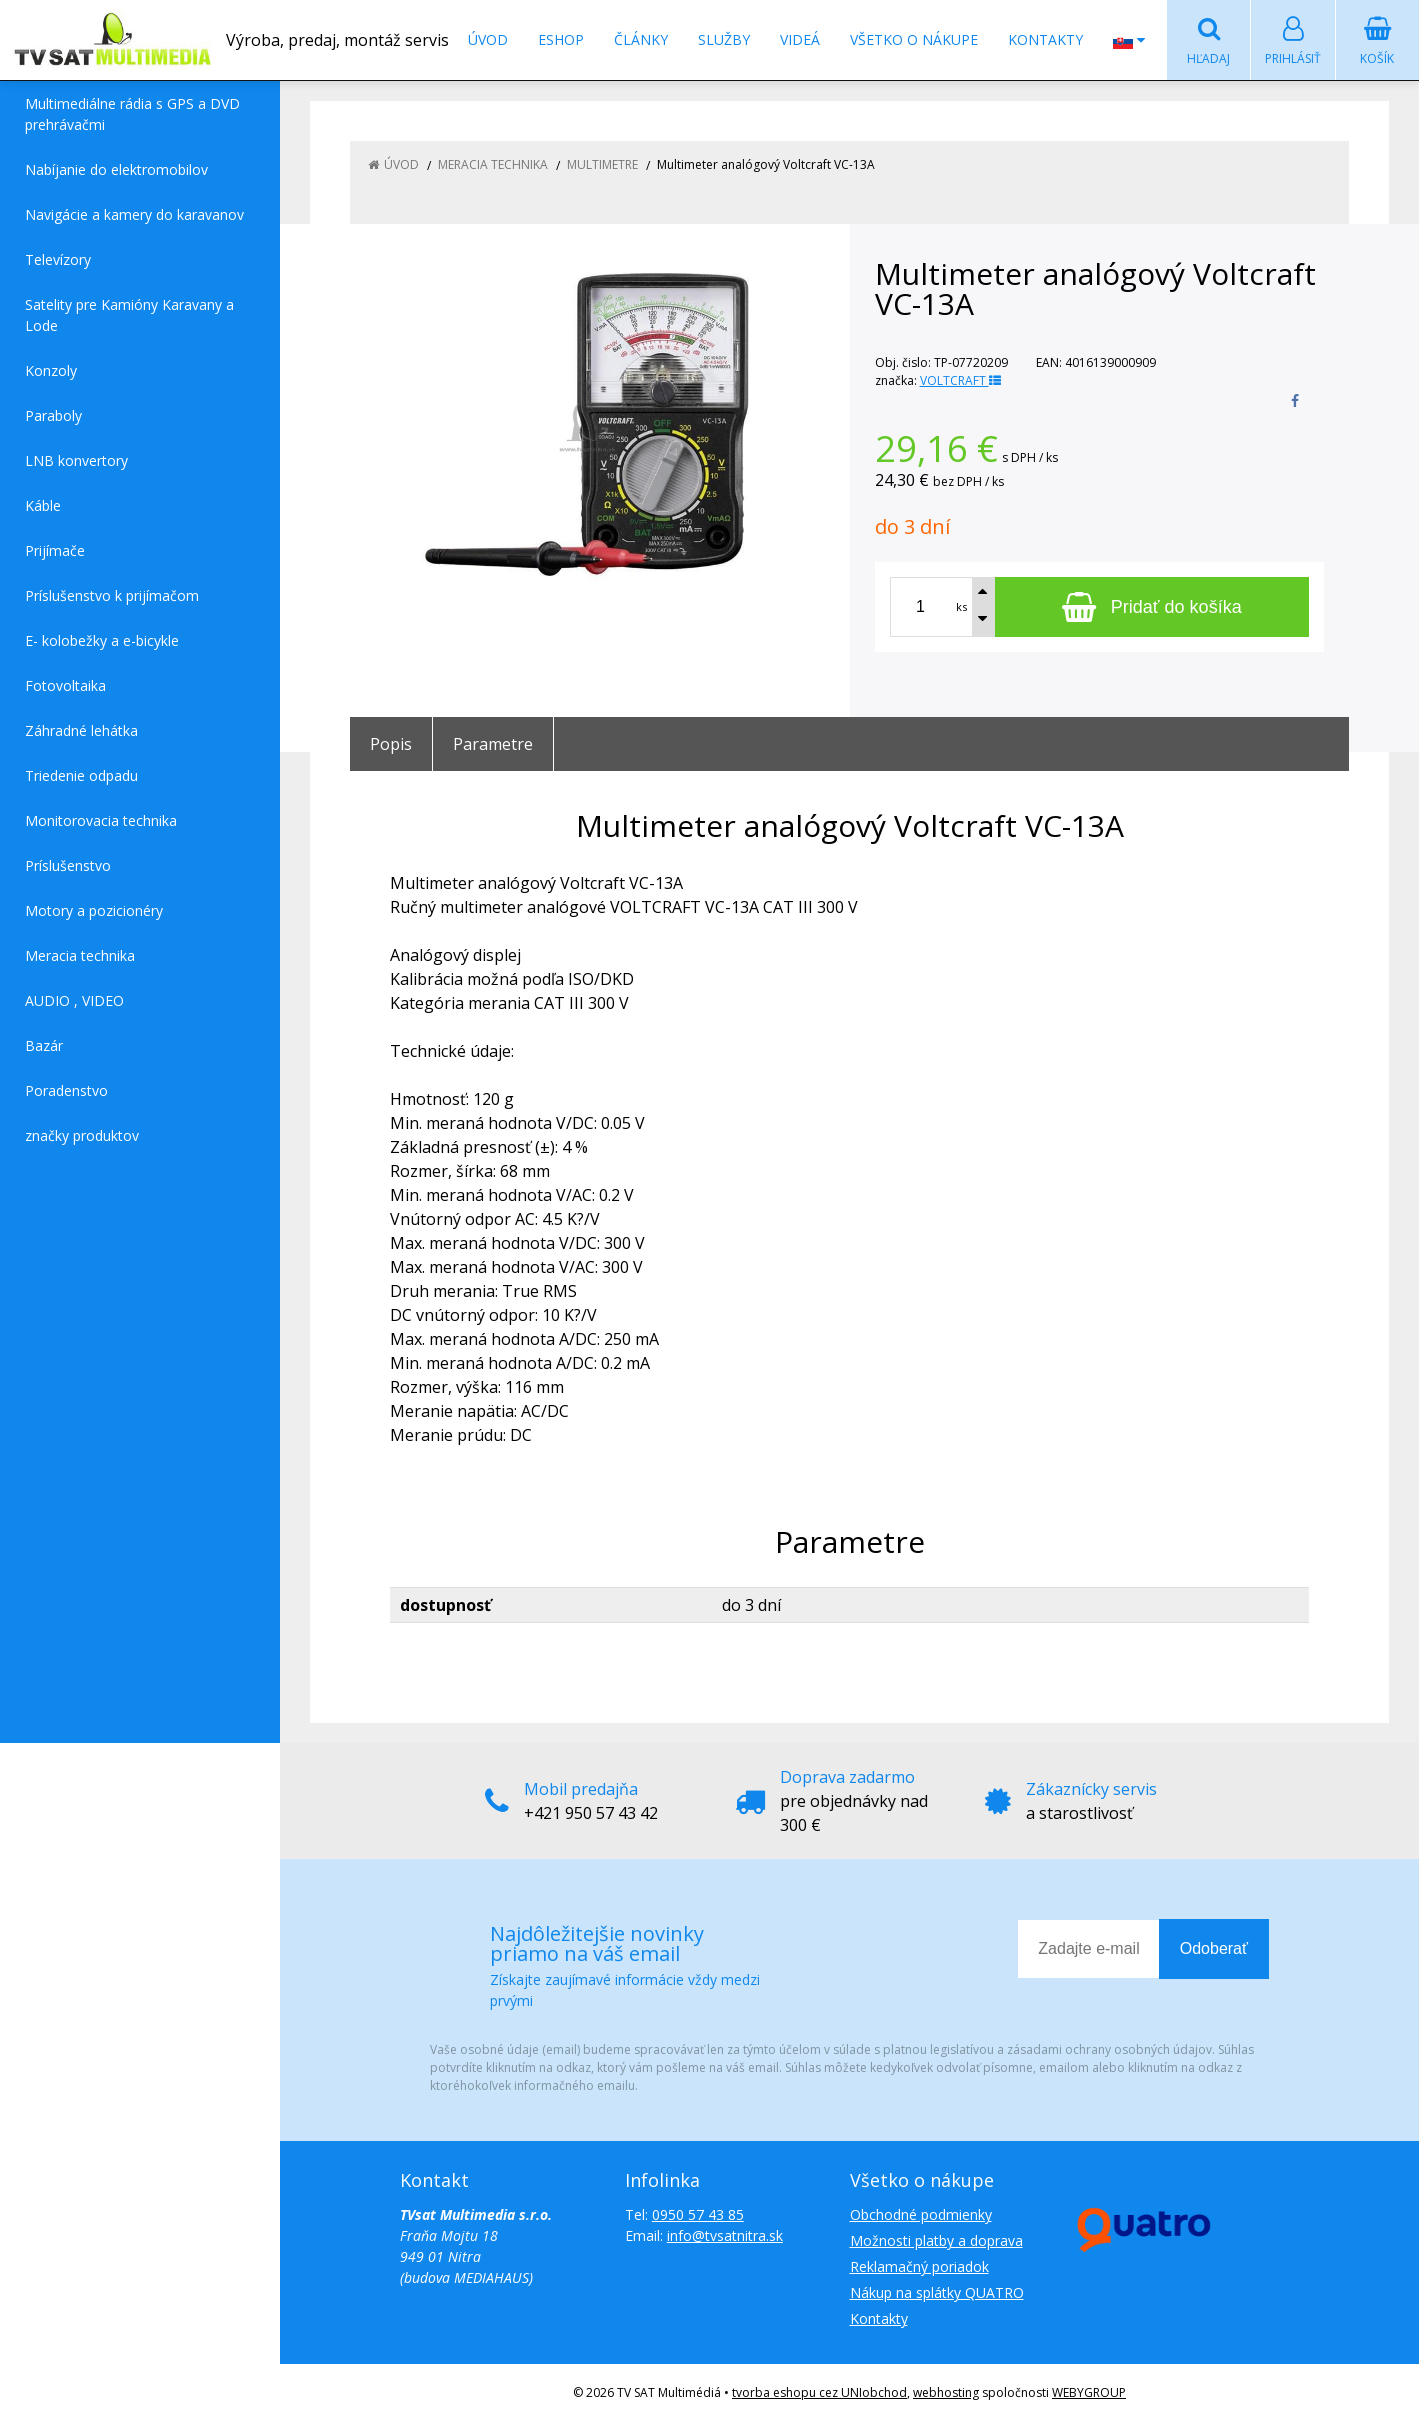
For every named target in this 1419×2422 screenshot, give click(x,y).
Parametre (493, 744)
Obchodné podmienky (921, 2214)
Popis (391, 744)
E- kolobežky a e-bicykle (102, 640)
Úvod (488, 39)
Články (641, 39)
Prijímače (55, 550)
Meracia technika (80, 955)
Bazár (44, 1045)
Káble (43, 505)
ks (961, 606)
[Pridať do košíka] (1152, 607)
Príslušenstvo (68, 865)
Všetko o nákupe (914, 39)
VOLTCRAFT (960, 380)
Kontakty (1045, 39)
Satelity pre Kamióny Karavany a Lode (129, 315)
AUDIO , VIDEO (74, 1000)
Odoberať (1214, 1948)
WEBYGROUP (1089, 2392)
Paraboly (53, 415)
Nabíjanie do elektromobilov (116, 169)
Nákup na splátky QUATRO (937, 2292)
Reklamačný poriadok (919, 2266)
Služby (724, 39)
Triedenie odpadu (81, 775)
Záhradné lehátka (81, 730)
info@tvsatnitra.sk (725, 2235)
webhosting (946, 2392)
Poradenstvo (66, 1090)
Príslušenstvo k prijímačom (112, 595)
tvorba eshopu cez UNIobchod (819, 2392)
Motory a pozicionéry (94, 910)
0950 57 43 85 (698, 2214)
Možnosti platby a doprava (936, 2240)
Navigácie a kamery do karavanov (134, 214)
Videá (800, 39)
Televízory (58, 259)
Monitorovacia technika (101, 820)
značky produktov (82, 1135)
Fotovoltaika (65, 685)
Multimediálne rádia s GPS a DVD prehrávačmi (132, 114)
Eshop (561, 39)
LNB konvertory (76, 460)
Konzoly (51, 370)
